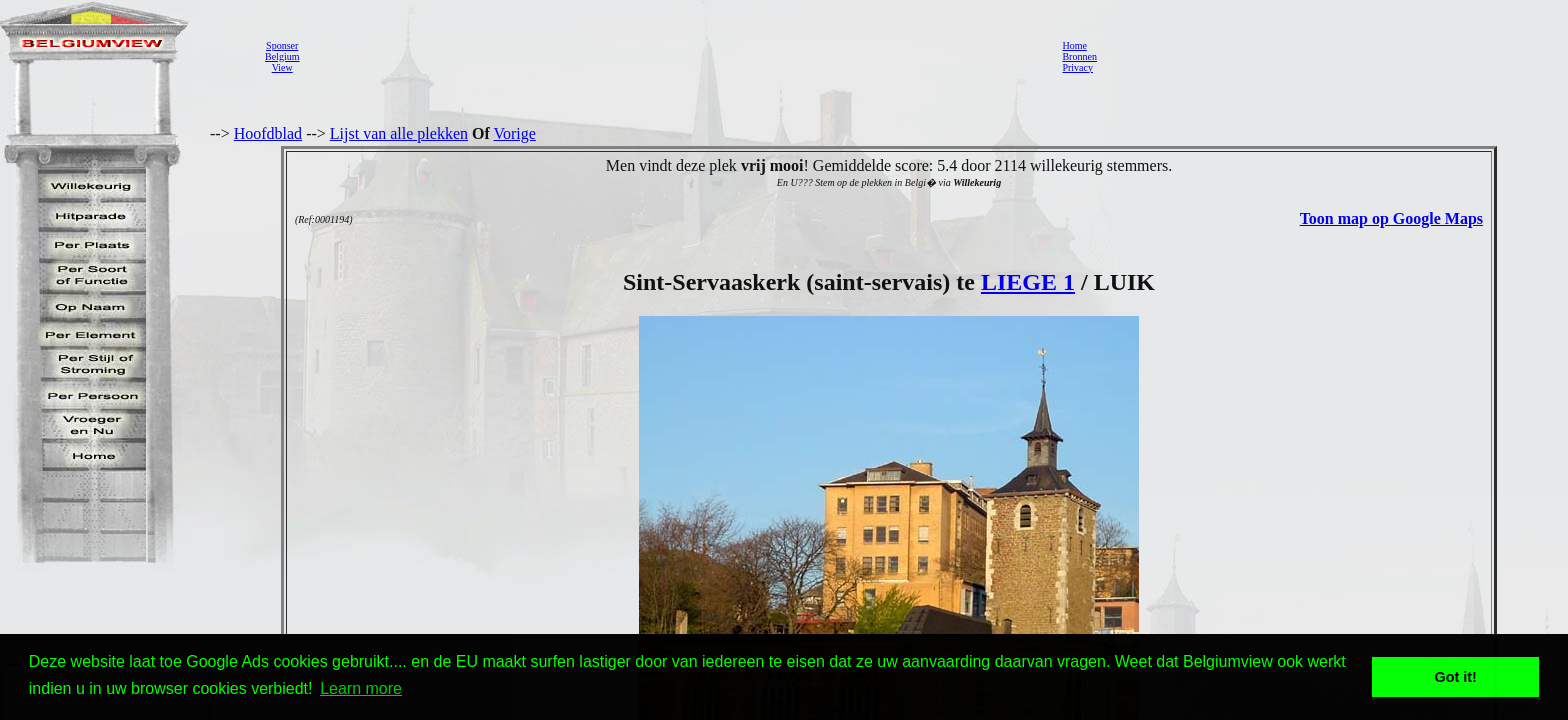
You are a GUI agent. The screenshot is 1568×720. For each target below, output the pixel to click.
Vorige (515, 133)
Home (1074, 45)
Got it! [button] (1456, 677)
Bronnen (1079, 56)
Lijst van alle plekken (399, 133)
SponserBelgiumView (282, 56)
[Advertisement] (675, 56)
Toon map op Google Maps (1391, 218)
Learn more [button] (361, 688)
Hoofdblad (268, 133)
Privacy (1077, 67)
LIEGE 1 (1028, 282)
